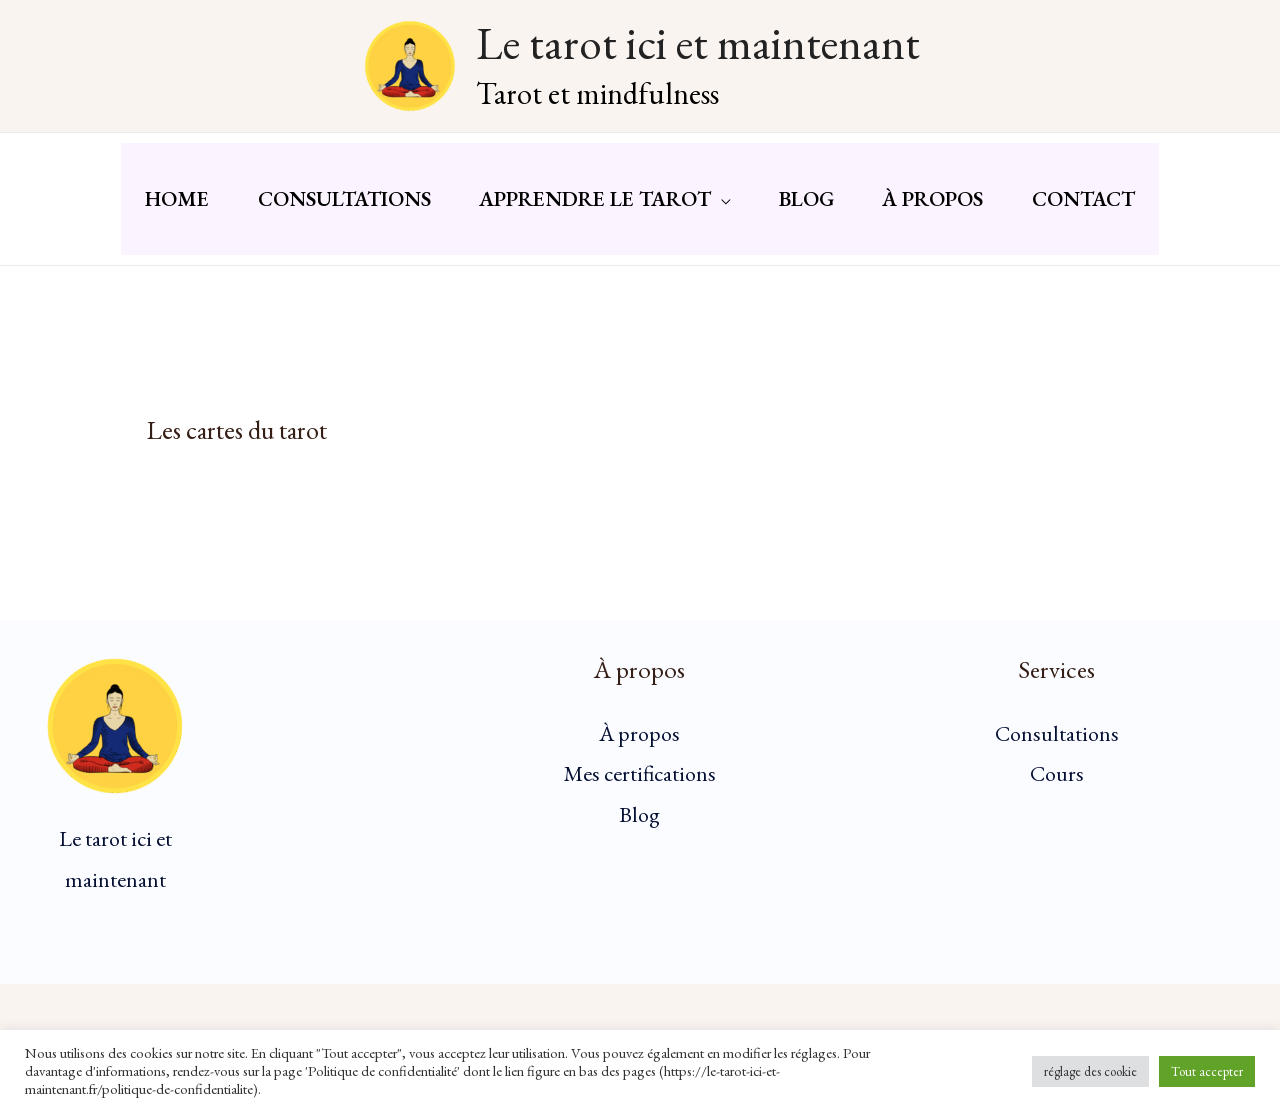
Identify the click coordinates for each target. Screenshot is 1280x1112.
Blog (639, 823)
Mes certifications (640, 782)
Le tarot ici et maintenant (698, 43)
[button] (720, 203)
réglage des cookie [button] (1090, 1071)
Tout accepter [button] (1207, 1071)
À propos (639, 741)
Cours (1057, 782)
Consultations (1057, 741)
